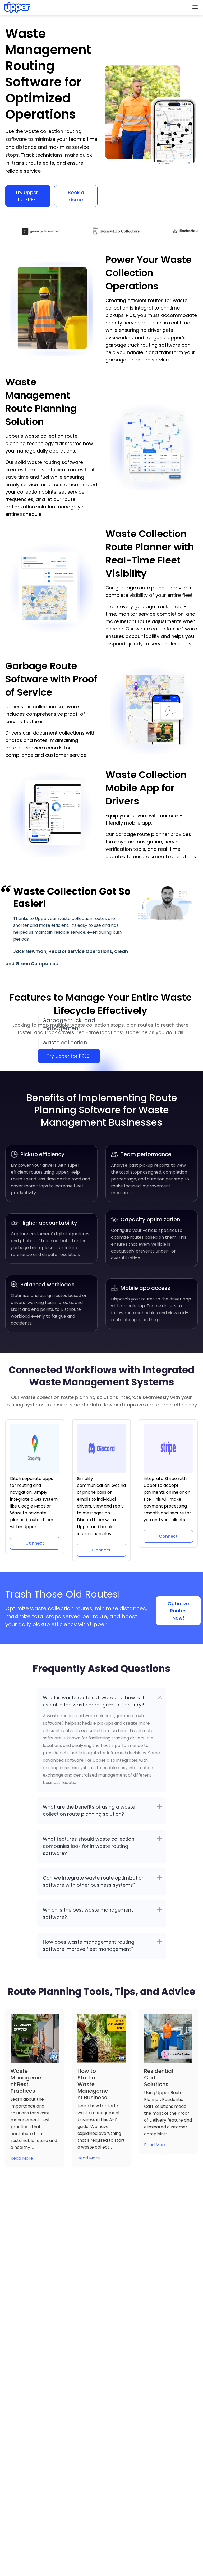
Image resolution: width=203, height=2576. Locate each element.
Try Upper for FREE (26, 196)
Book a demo (76, 196)
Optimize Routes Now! (178, 1610)
